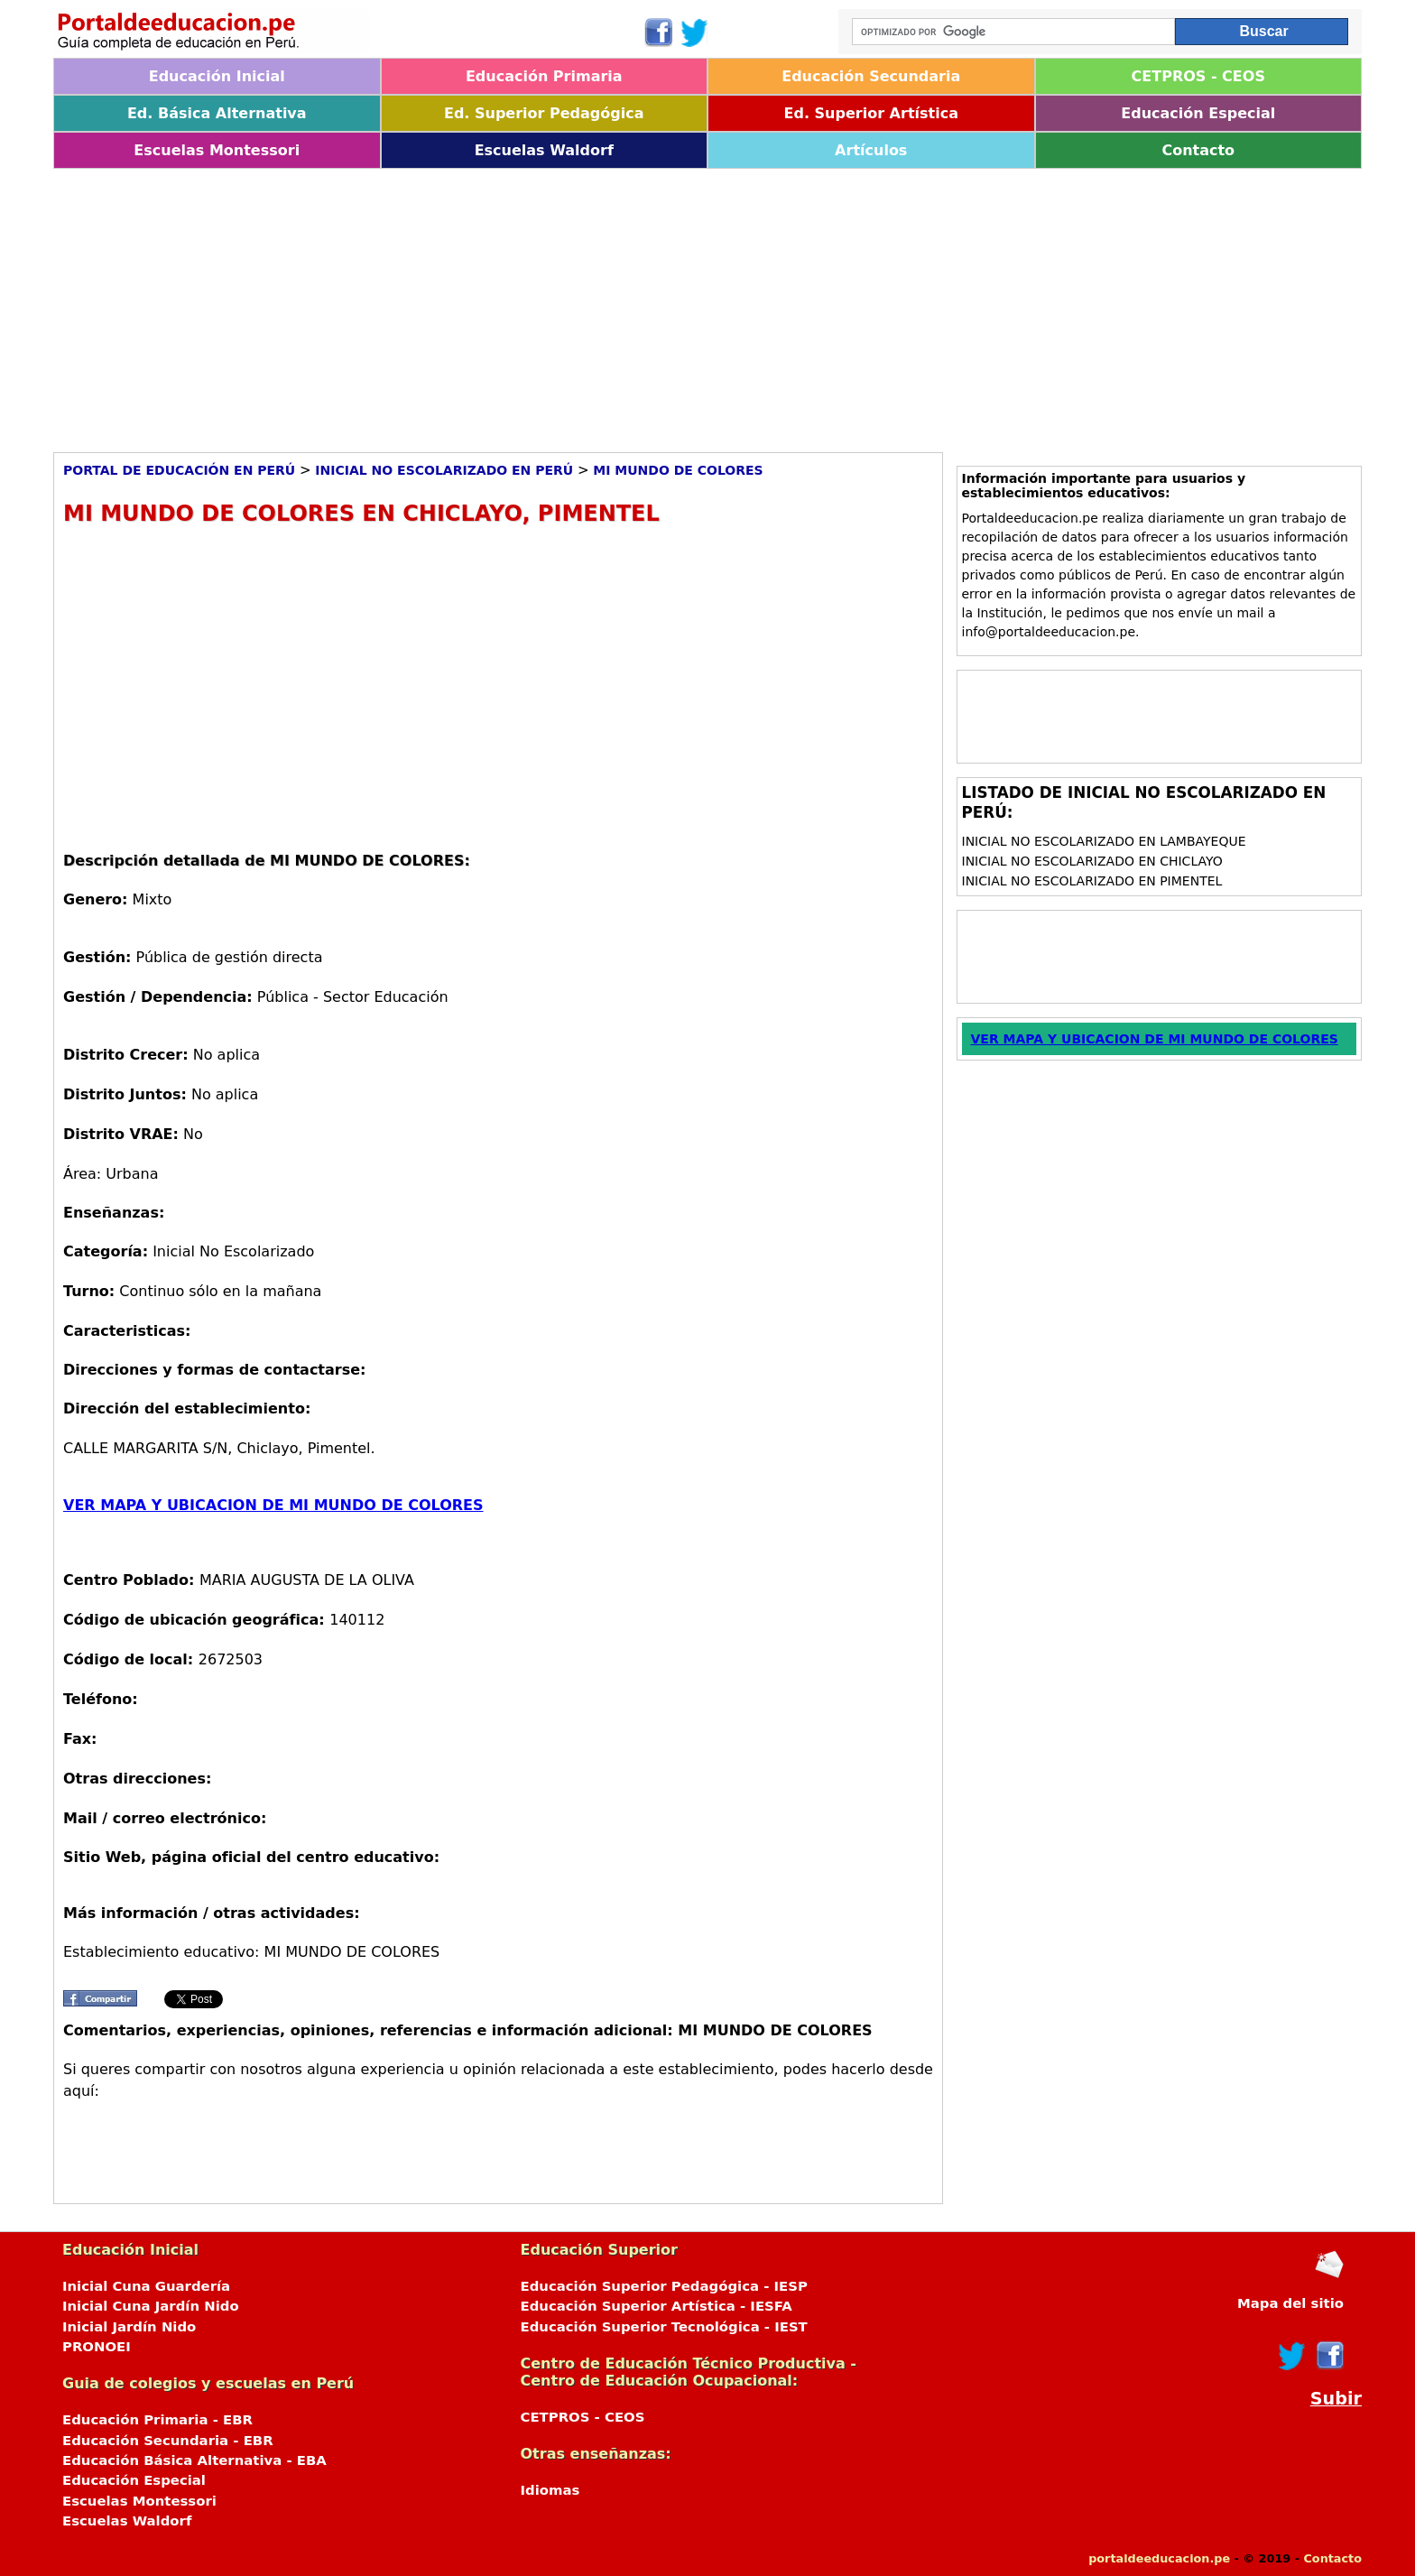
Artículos (871, 150)
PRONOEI (96, 2347)
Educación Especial (1198, 113)
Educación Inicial (217, 76)
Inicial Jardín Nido (129, 2327)
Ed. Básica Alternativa (217, 113)
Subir (1336, 2398)
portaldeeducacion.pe (1159, 2558)
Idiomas (550, 2490)
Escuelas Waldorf (544, 150)
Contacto (1198, 150)
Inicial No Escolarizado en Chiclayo (1092, 861)
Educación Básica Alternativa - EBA (194, 2460)
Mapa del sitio (1290, 2303)
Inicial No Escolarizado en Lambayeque (1104, 841)
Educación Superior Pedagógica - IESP (664, 2286)
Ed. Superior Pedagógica (544, 113)
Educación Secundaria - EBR (167, 2440)
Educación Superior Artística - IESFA (656, 2306)
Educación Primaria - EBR (157, 2420)
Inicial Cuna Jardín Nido (150, 2306)
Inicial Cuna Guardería (146, 2286)
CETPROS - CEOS (1198, 76)
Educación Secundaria (870, 76)
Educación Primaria (544, 76)
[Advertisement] (594, 304)
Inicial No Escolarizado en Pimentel (1092, 881)
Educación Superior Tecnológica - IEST (664, 2327)
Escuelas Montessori (217, 150)
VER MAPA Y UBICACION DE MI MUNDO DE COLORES (273, 1505)
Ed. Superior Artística (871, 113)
